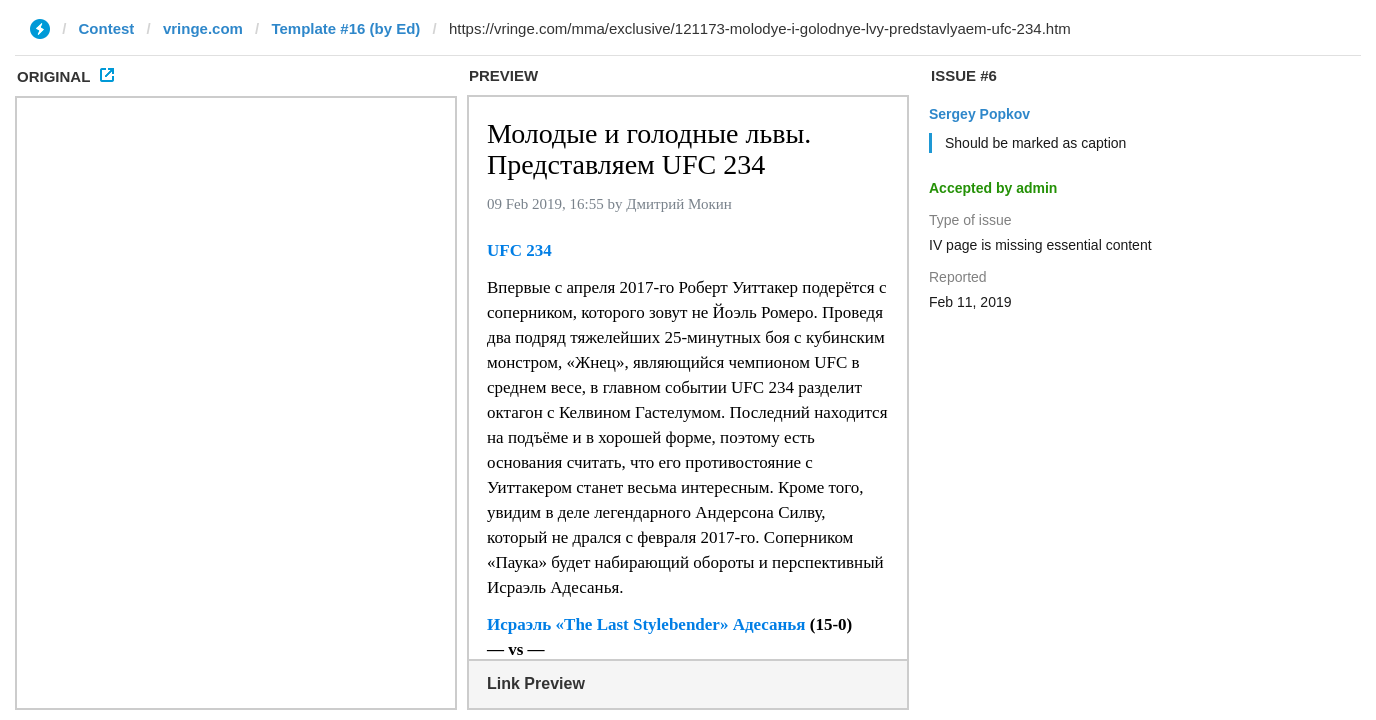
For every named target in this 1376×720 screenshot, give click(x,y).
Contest (107, 28)
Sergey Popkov (979, 114)
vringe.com (203, 28)
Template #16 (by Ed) (345, 28)
